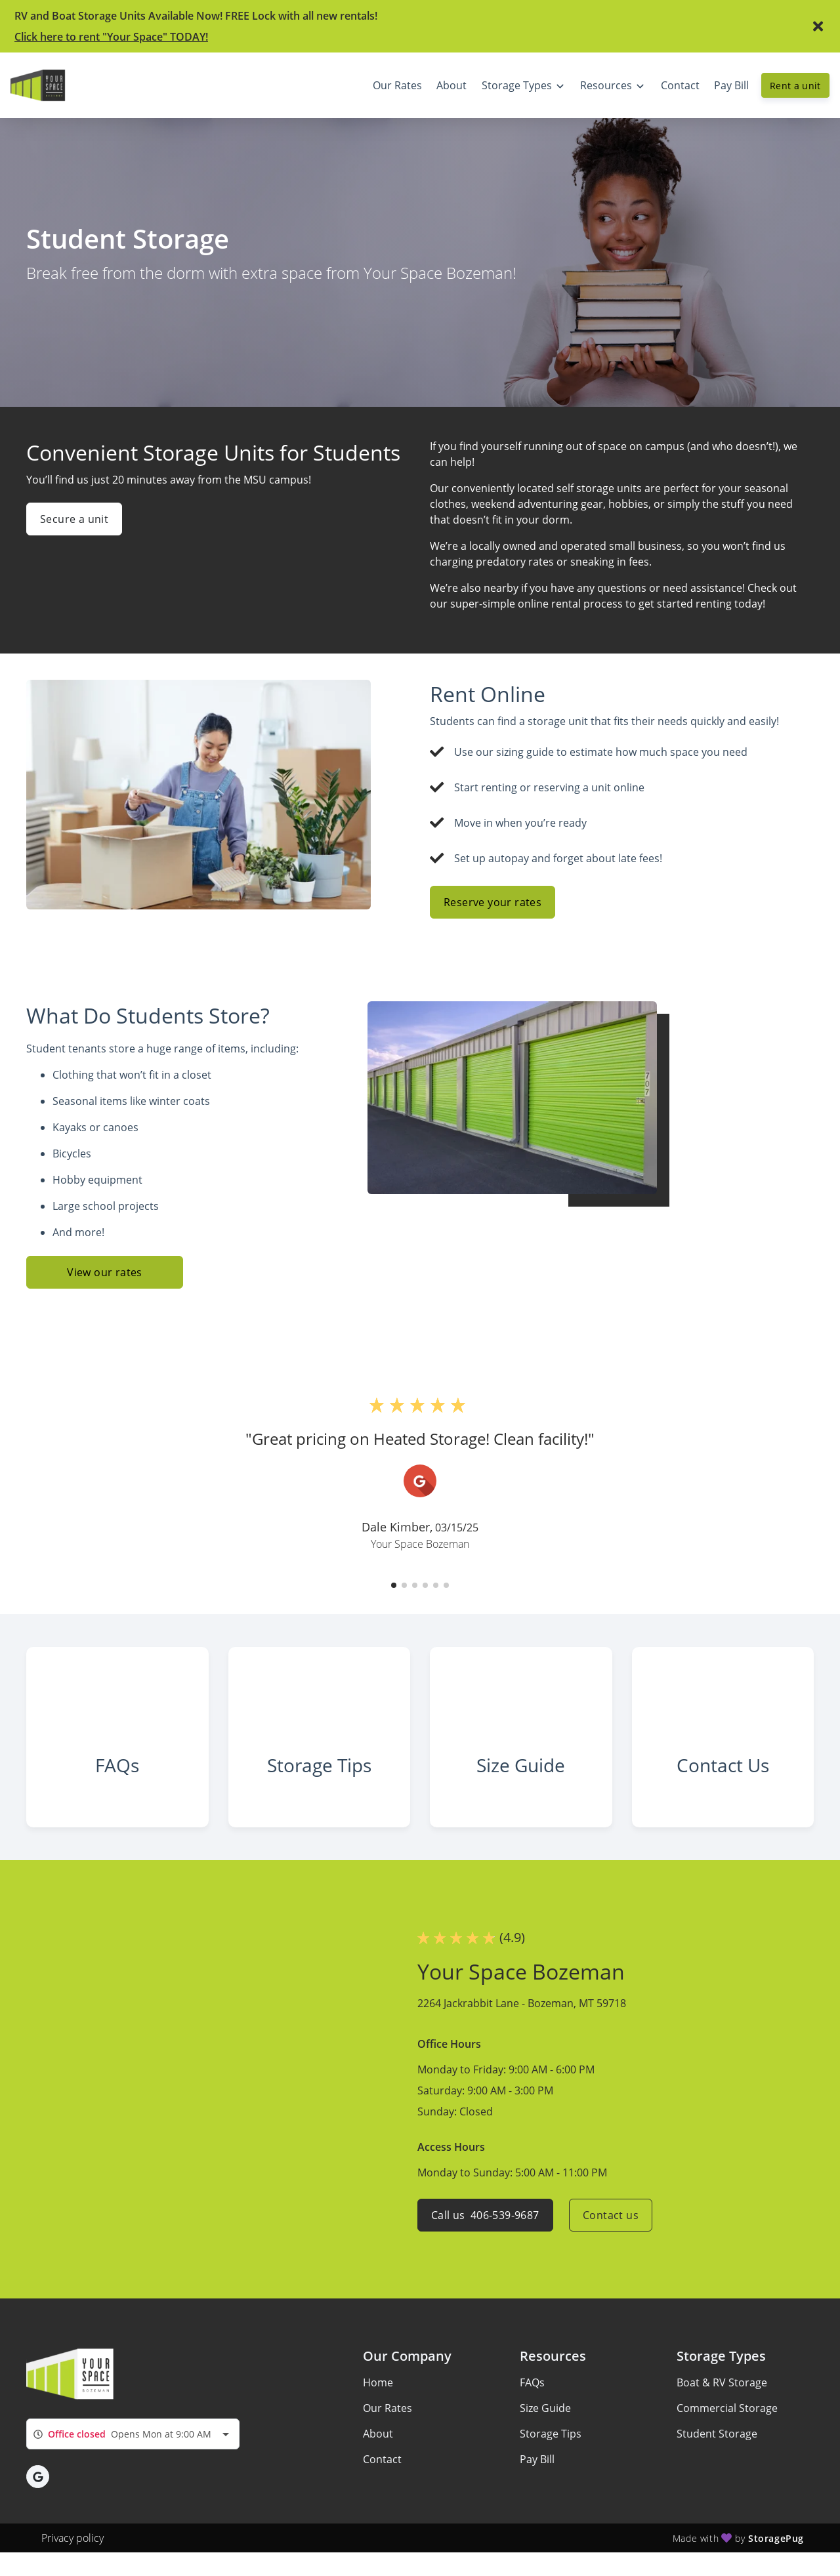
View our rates (104, 1272)
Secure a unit (74, 519)
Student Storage (717, 2433)
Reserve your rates (492, 902)
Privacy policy (72, 2538)
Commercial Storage (727, 2408)
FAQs (532, 2382)
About (378, 2433)
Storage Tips (550, 2433)
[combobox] (133, 2434)
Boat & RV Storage (722, 2382)
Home (378, 2382)
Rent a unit (795, 85)
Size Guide (545, 2408)
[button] (393, 1585)
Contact (382, 2459)
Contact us (611, 2215)
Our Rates (387, 2408)
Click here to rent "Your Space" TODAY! (111, 37)
